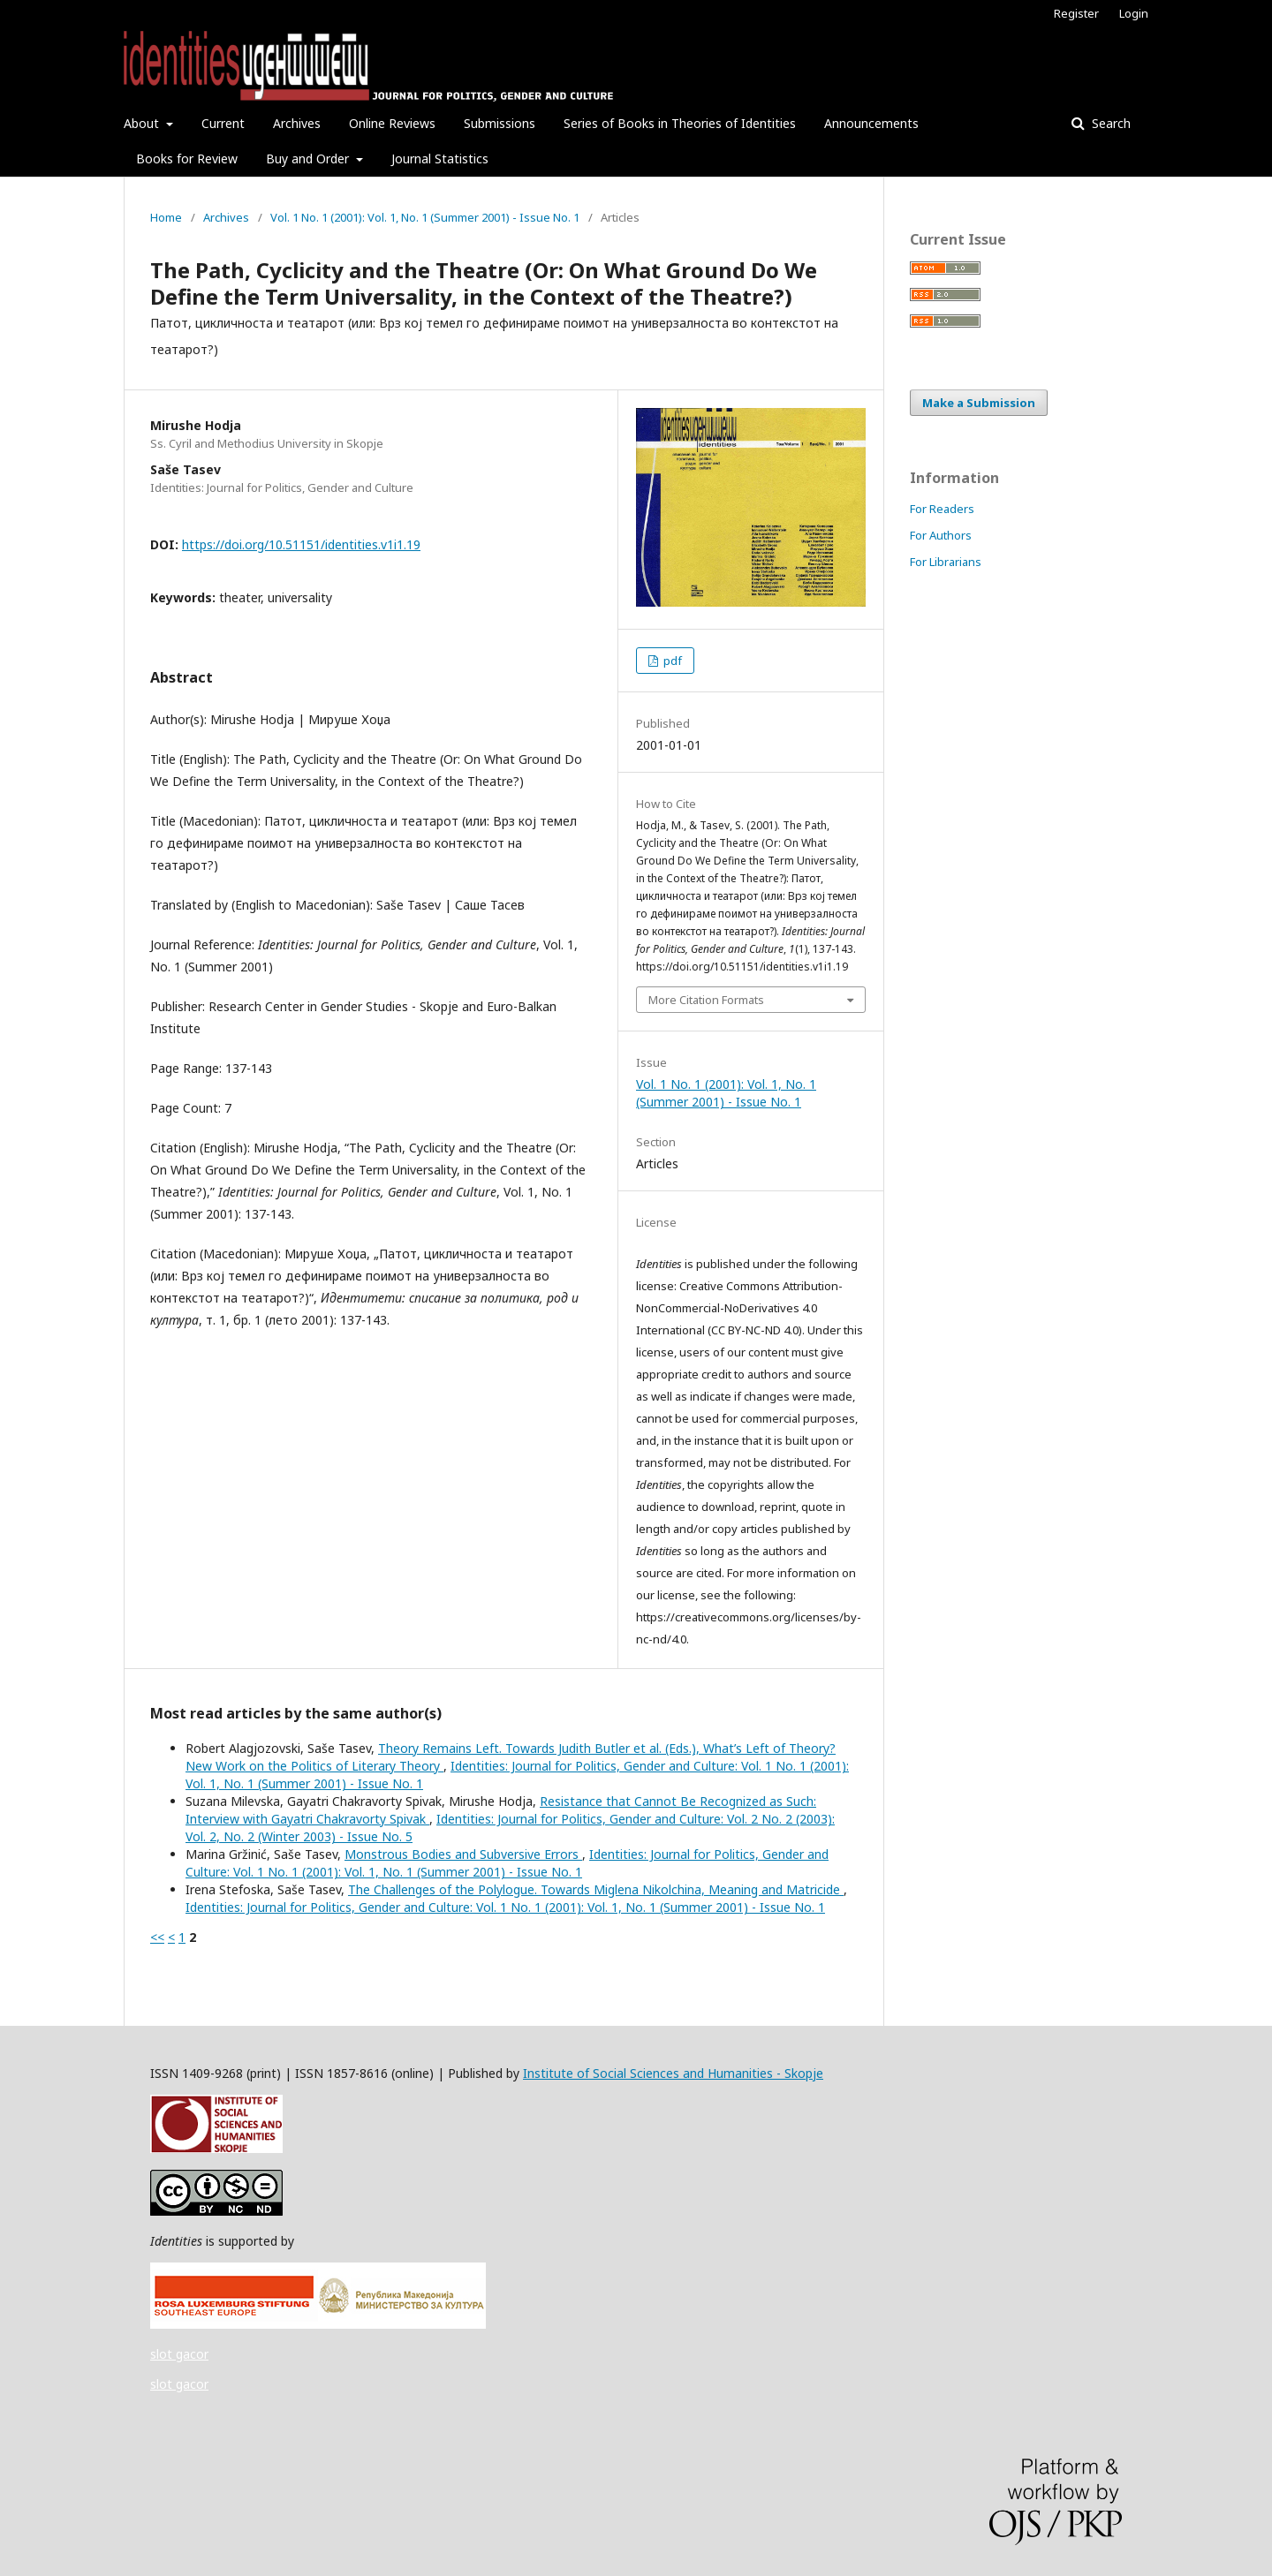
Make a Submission (978, 403)
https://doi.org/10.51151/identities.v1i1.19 (301, 544)
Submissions (499, 123)
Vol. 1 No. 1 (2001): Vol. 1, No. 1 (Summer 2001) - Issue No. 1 (424, 217)
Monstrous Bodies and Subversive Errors (463, 1854)
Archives (297, 123)
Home (166, 217)
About (143, 123)
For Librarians (945, 562)
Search (1109, 123)
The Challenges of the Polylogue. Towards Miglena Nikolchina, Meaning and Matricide (596, 1889)
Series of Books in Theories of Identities (680, 123)
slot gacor (179, 2354)
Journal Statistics (439, 158)
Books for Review (187, 158)
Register (1076, 13)
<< (157, 1937)
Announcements (871, 123)
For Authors (941, 535)
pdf (671, 661)
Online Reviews (392, 123)
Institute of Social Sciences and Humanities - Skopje (673, 2073)
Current (223, 123)
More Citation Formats (706, 1000)
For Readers (942, 509)
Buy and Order (309, 158)
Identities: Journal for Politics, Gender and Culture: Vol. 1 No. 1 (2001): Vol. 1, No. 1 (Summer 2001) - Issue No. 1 (507, 1863)
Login (1133, 13)
